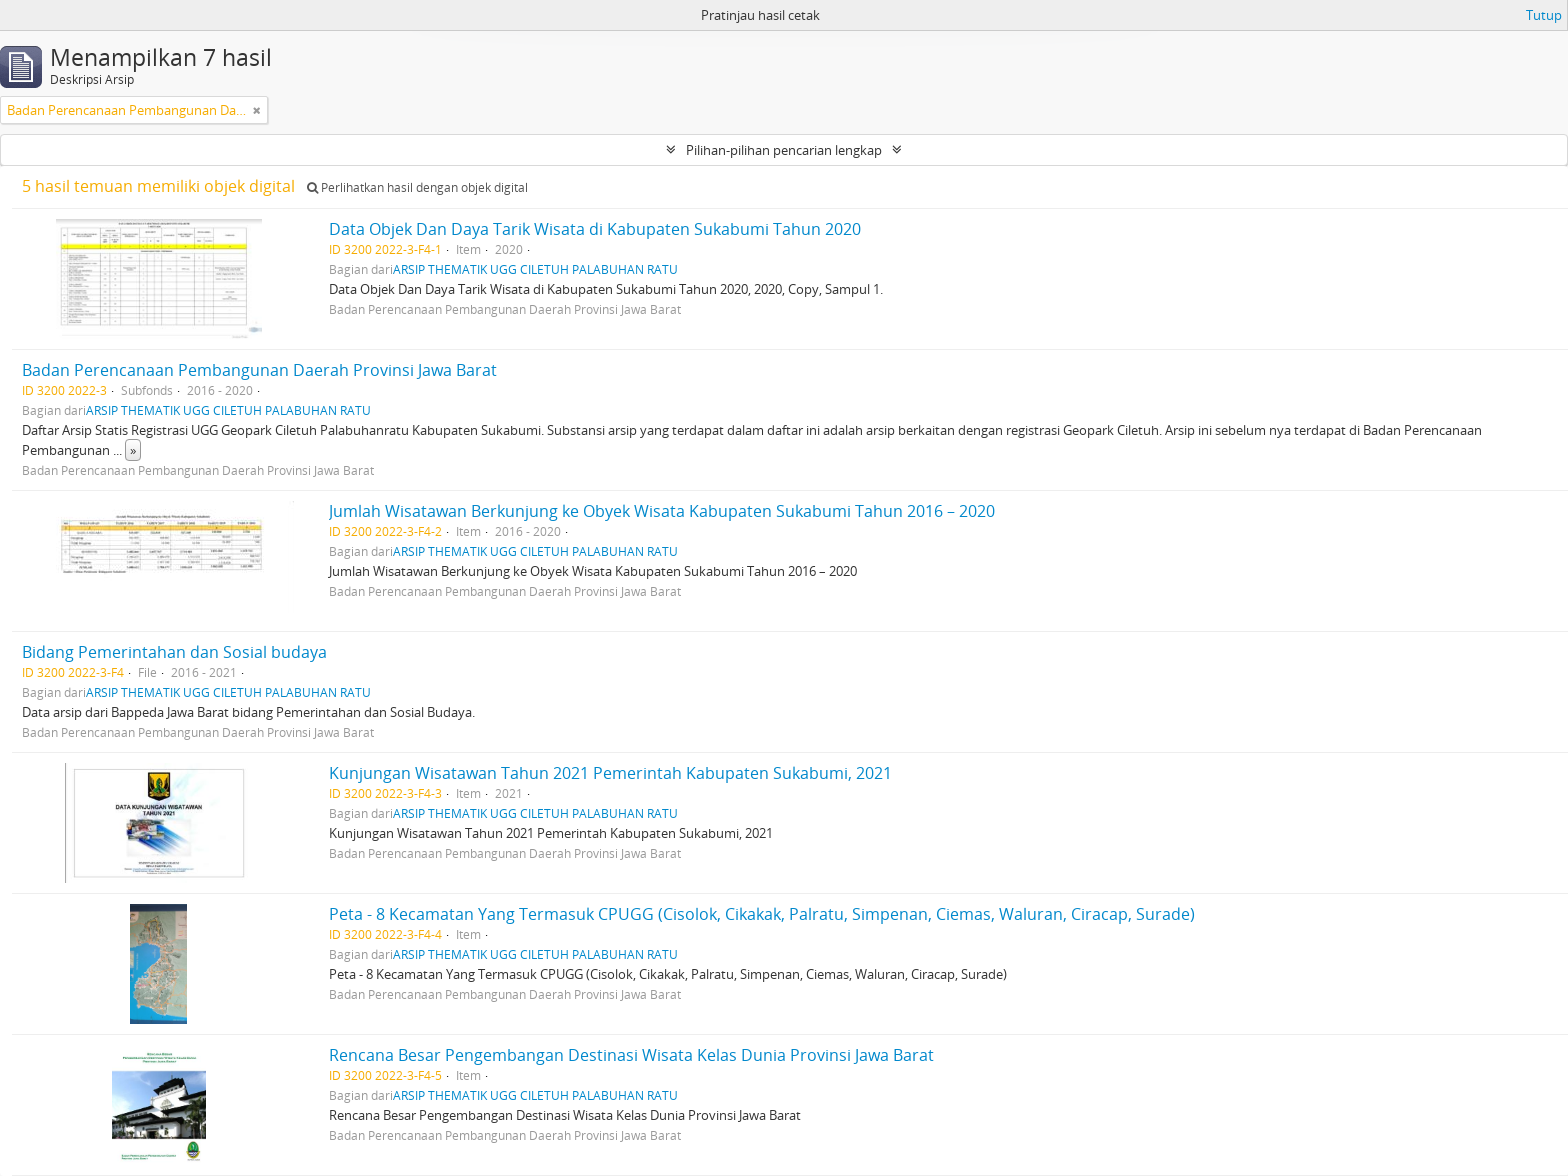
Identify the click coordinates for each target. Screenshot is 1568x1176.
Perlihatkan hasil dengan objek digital (417, 187)
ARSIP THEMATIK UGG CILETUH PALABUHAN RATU (535, 269)
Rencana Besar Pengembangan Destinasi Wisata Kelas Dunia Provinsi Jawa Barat (631, 1055)
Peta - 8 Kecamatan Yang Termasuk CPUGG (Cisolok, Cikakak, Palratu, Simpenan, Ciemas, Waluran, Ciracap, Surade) (762, 914)
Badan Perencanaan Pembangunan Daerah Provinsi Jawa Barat (259, 370)
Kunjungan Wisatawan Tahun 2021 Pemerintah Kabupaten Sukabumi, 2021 (610, 773)
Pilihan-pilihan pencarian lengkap (784, 150)
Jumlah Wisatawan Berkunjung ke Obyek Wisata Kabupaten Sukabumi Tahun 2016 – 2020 (662, 511)
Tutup (1544, 15)
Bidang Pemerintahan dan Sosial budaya (174, 652)
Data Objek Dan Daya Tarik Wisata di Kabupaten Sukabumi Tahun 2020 (595, 229)
